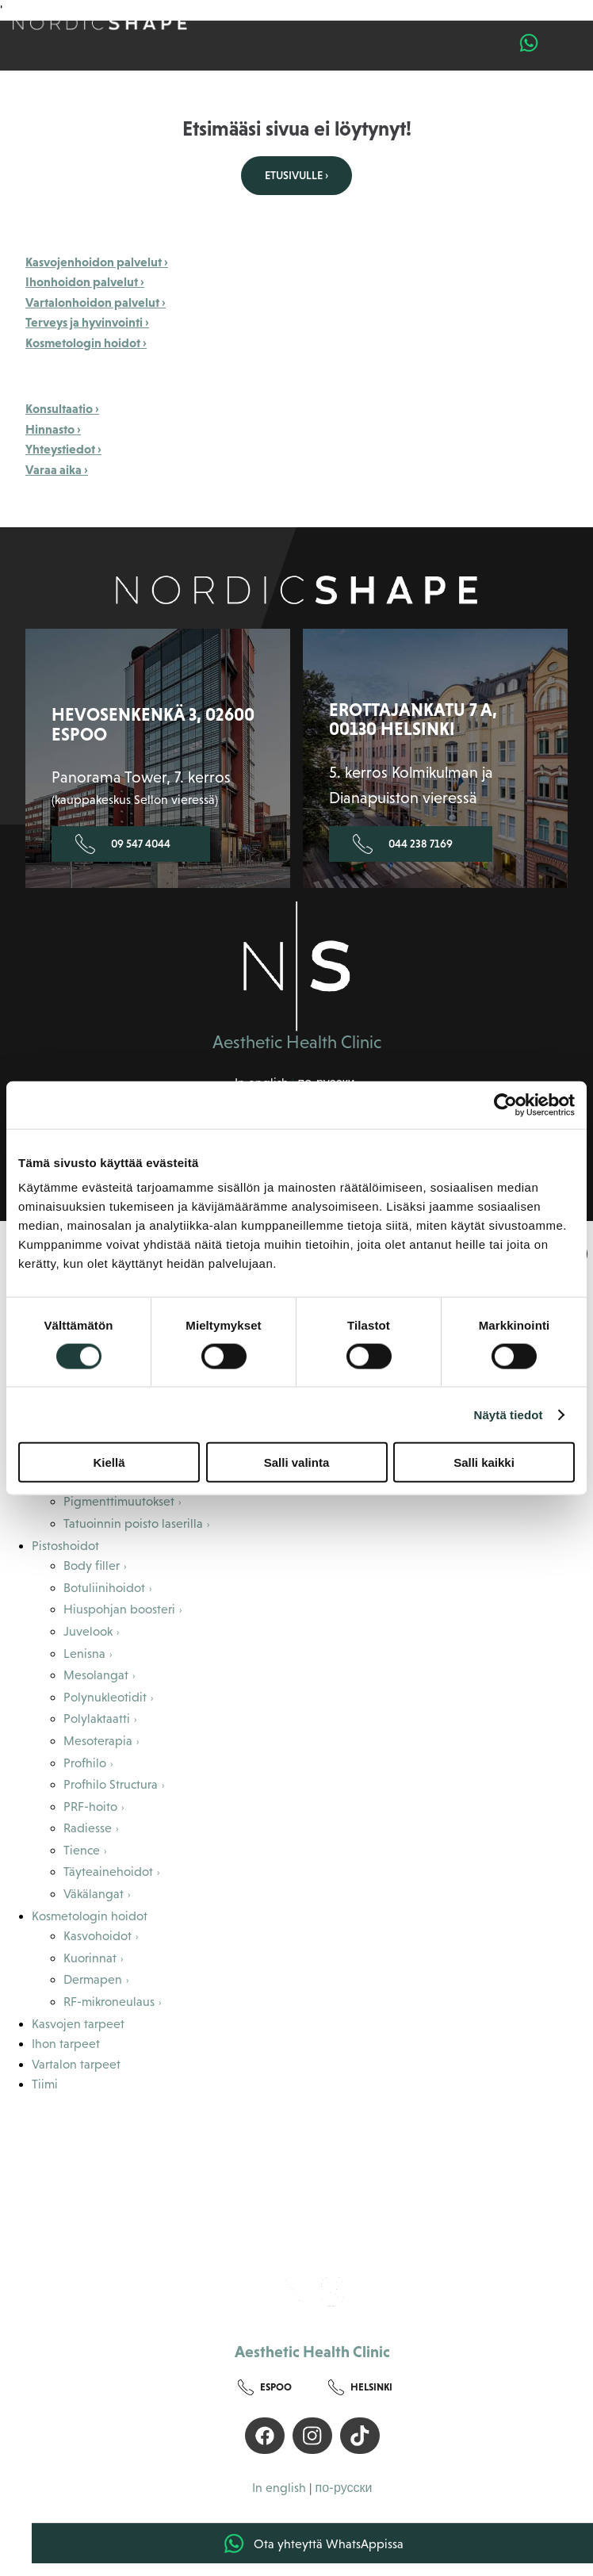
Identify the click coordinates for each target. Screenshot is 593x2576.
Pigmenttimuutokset (118, 1501)
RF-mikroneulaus (109, 2001)
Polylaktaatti (96, 1718)
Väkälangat (93, 1893)
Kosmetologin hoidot (89, 1916)
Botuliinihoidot (104, 1587)
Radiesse (87, 1828)
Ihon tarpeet (66, 2043)
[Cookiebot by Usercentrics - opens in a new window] (505, 1104)
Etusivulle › (296, 175)
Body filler (91, 1565)
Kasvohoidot (97, 1936)
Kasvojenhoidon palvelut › (96, 262)
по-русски (343, 2487)
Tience (81, 1850)
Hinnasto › (53, 429)
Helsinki (360, 2387)
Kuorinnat (90, 1958)
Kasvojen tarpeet (78, 2024)
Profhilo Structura (110, 1784)
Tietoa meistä (177, 2128)
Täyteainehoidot (108, 1871)
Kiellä (108, 1462)
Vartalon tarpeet (76, 2064)
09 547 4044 (122, 844)
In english (279, 2487)
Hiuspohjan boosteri (119, 1609)
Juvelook (88, 1631)
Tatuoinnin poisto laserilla (133, 1523)
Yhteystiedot (448, 2202)
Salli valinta (297, 1462)
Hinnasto (448, 2165)
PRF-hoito (90, 1806)
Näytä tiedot (508, 1414)
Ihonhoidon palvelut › (84, 281)
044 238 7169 (403, 844)
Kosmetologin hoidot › (86, 342)
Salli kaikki (484, 1462)
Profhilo (84, 1763)
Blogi (177, 2202)
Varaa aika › (56, 469)
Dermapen (92, 1979)
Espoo (265, 2387)
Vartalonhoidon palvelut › (95, 302)
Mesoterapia (97, 1740)
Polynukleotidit (105, 1697)
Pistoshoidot (65, 1545)
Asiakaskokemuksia (448, 2128)
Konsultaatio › (62, 408)
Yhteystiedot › (63, 449)
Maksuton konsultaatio (176, 2165)
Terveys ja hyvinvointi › (87, 322)
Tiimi (45, 2084)
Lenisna (84, 1653)
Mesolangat (95, 1675)
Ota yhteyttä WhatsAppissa (313, 2543)
